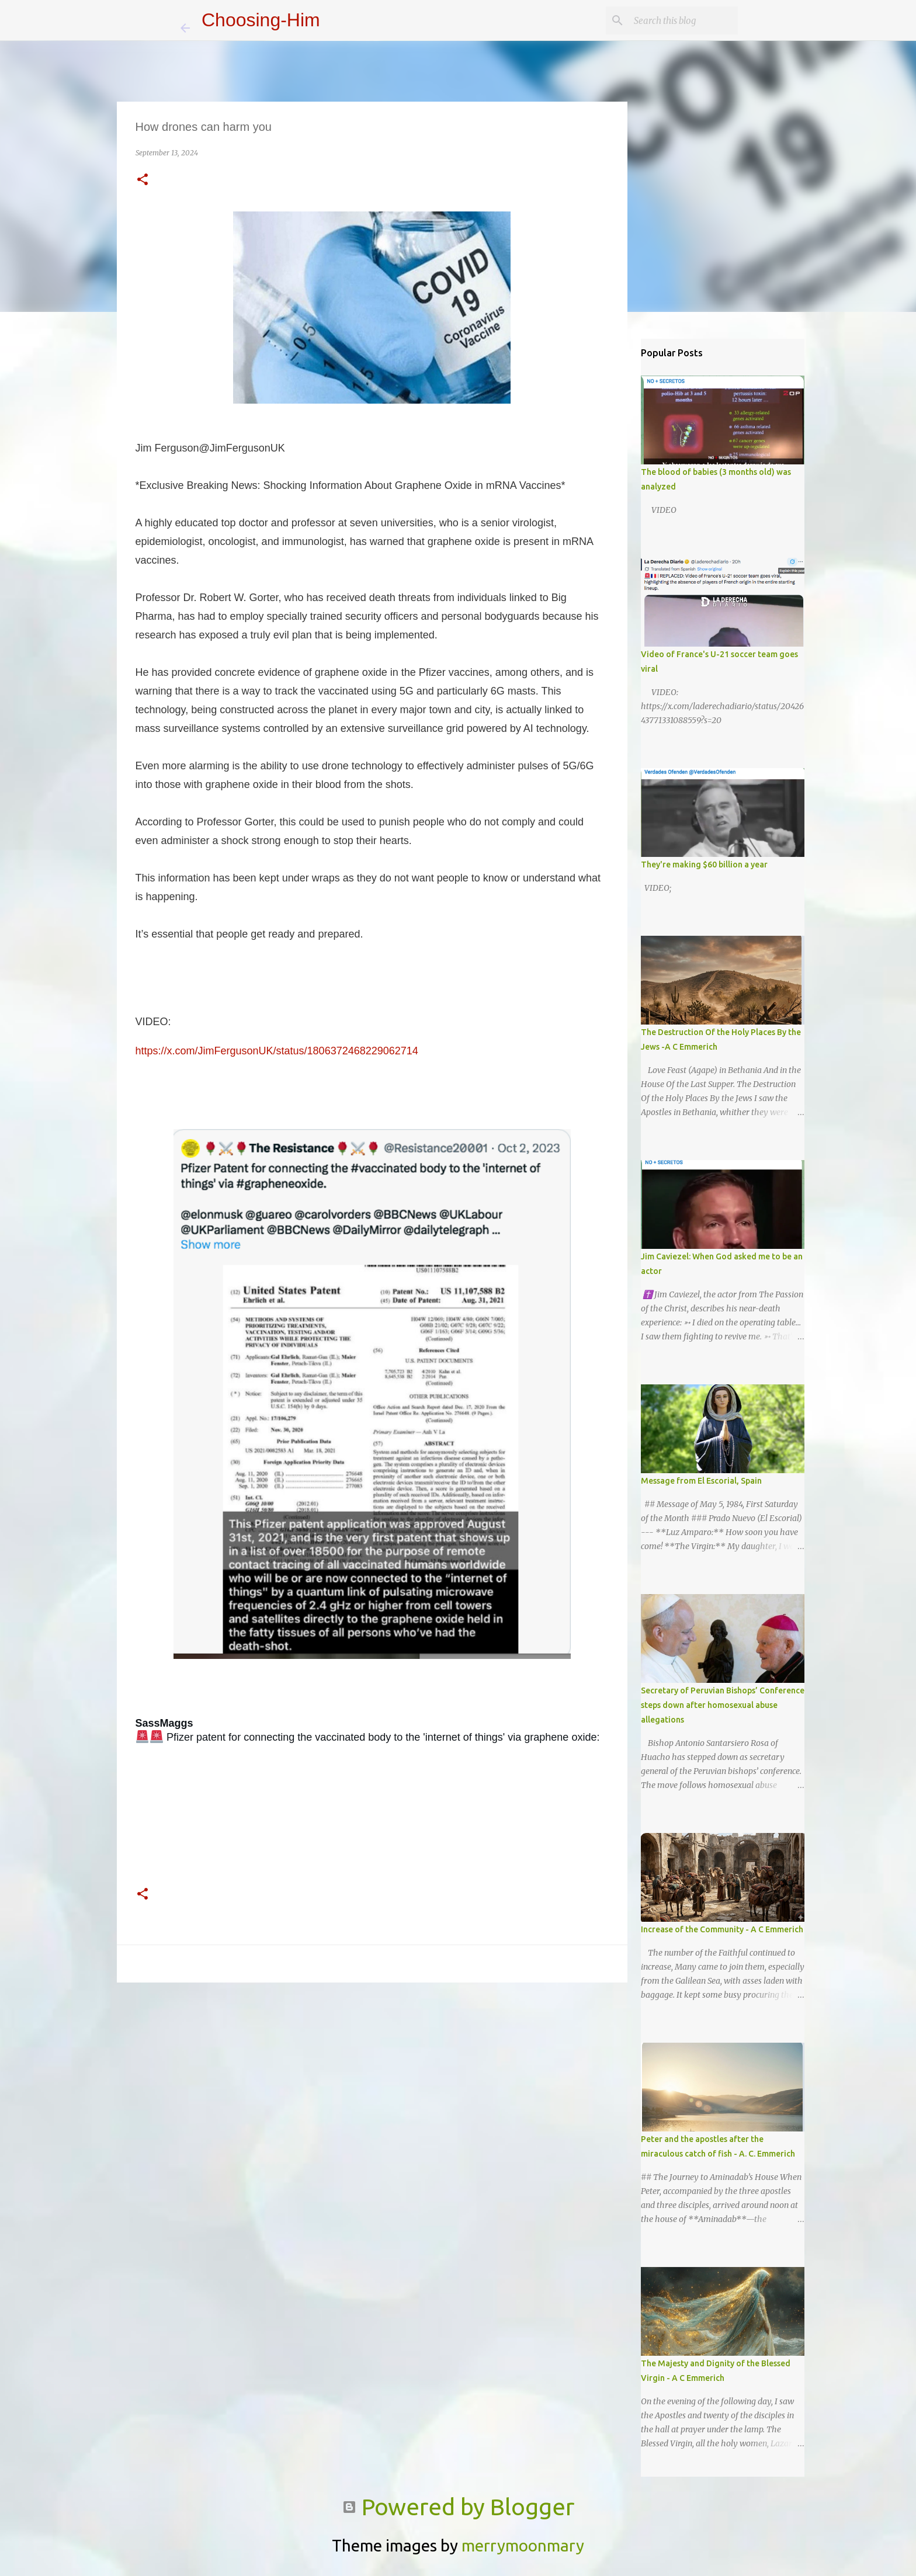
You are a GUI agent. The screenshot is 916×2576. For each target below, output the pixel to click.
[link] (164, 1723)
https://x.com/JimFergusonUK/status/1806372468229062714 (277, 1051)
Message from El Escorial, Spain (701, 1480)
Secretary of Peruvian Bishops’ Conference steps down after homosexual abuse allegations (722, 1705)
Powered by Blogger (458, 2507)
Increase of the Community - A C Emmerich (722, 1929)
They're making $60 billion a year (704, 864)
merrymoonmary (523, 2545)
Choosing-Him (261, 19)
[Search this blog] (676, 20)
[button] (143, 180)
